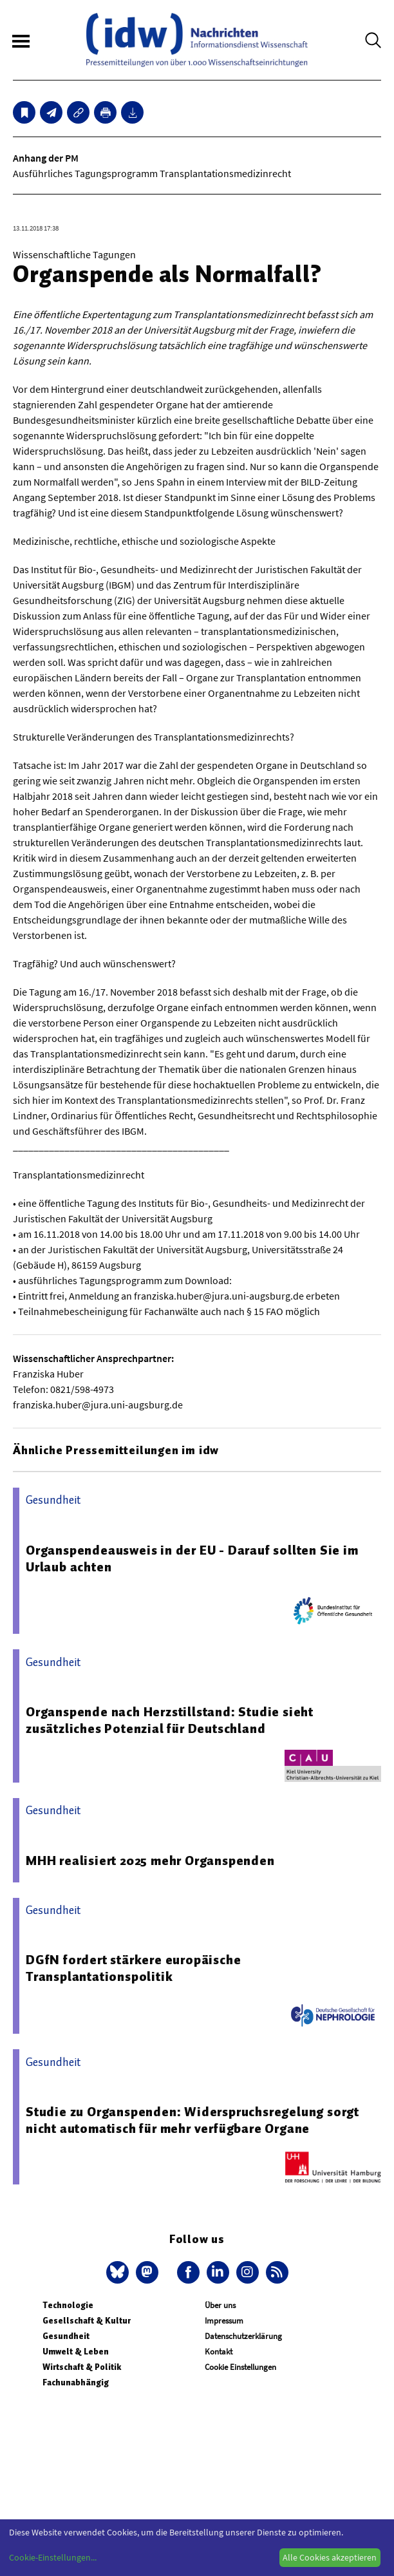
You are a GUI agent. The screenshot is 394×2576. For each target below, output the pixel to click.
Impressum (224, 2320)
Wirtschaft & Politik (81, 2367)
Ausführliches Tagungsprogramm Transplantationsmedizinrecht (152, 173)
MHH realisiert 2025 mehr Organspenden (150, 1860)
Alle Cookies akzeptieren (330, 2557)
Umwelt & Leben (75, 2351)
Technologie (67, 2305)
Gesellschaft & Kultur (86, 2321)
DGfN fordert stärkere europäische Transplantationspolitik (133, 1968)
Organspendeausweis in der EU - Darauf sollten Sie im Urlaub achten (192, 1558)
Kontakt (218, 2351)
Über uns (220, 2305)
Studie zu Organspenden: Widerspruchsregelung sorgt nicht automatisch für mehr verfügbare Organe (192, 2120)
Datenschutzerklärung (243, 2336)
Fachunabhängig (75, 2382)
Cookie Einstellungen (240, 2367)
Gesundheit (65, 2336)
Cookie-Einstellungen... (53, 2557)
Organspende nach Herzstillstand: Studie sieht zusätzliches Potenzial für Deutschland (170, 1720)
